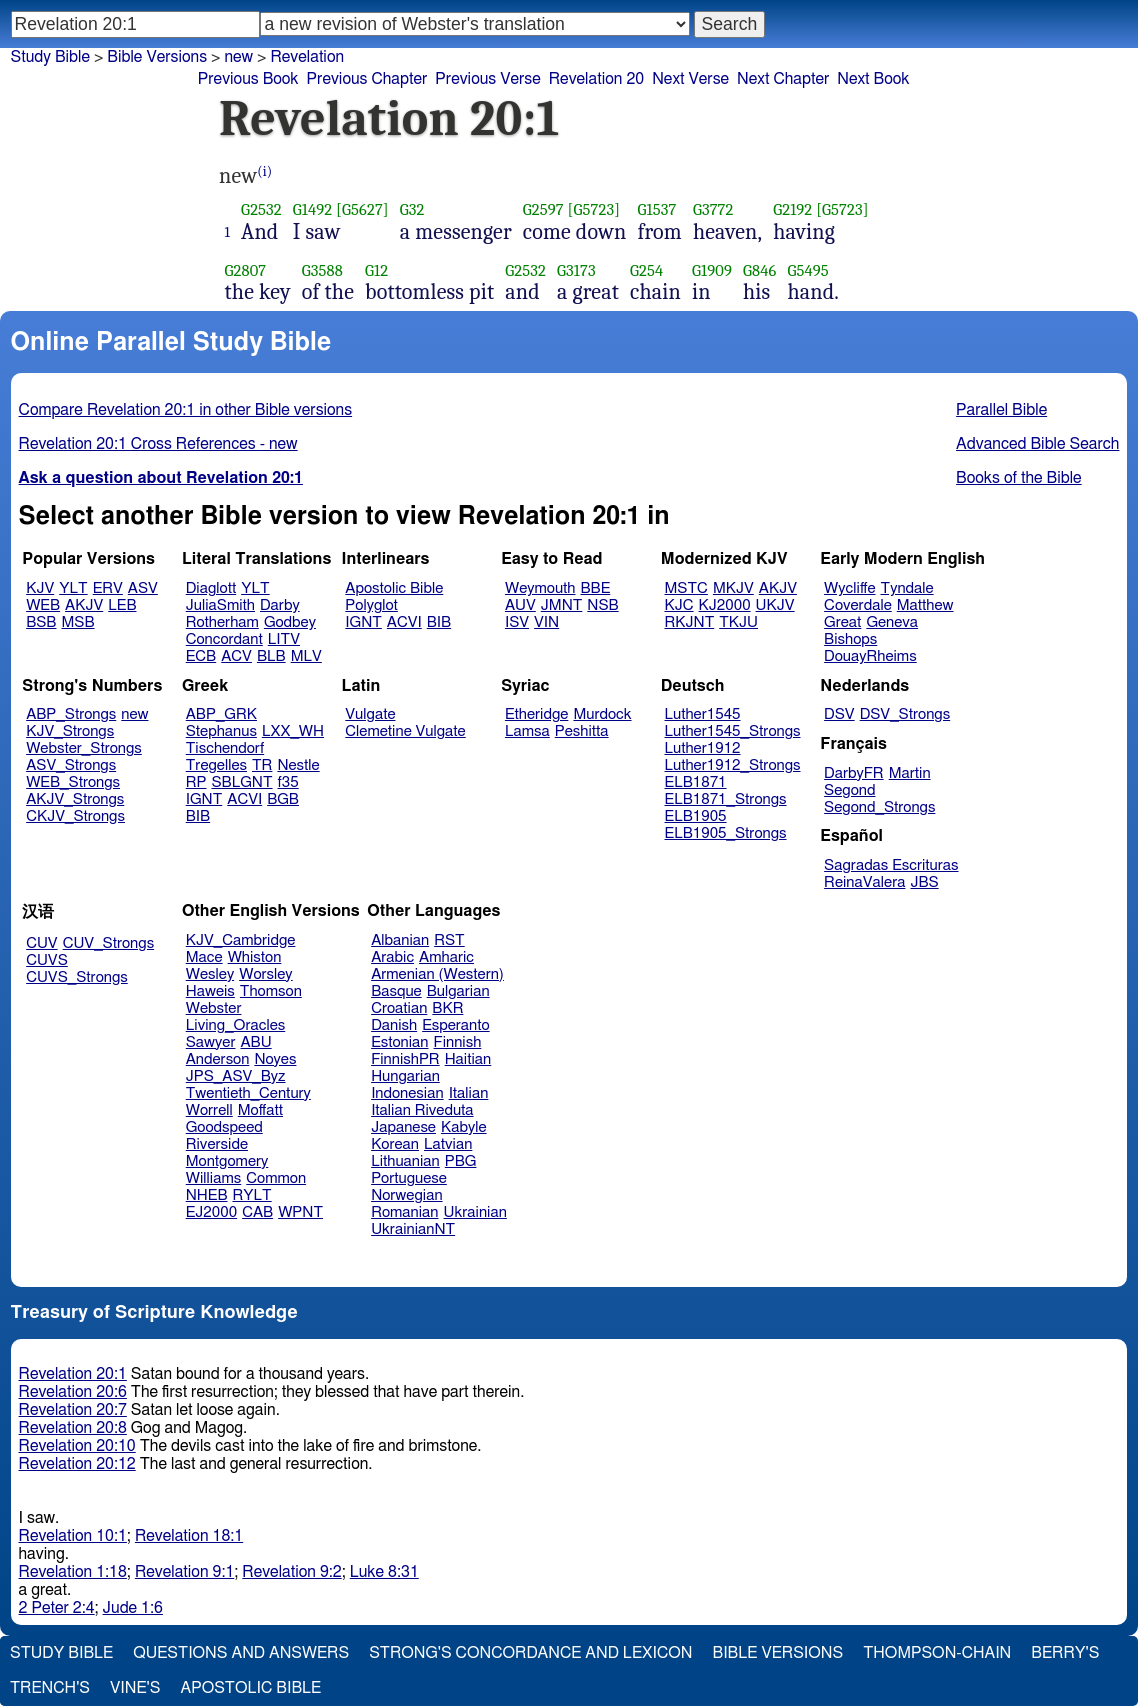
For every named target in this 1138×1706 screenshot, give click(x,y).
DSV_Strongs (905, 714)
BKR (447, 1008)
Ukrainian (475, 1212)
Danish (394, 1025)
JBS (924, 882)
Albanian (400, 940)
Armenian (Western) (437, 974)
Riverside (217, 1144)
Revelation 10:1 (73, 1536)
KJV (40, 588)
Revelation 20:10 (77, 1446)
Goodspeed (224, 1127)
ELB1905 (696, 816)
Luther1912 (703, 748)
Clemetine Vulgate (405, 731)
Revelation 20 (596, 79)
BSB (41, 622)
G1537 (657, 209)
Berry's (1065, 1653)
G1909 (712, 270)
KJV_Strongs (70, 731)
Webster (214, 1008)
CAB (257, 1212)
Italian (469, 1093)
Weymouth (540, 588)
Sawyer (211, 1042)
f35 (288, 782)
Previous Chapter (367, 79)
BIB (439, 622)
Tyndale (907, 588)
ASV (143, 588)
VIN (546, 622)
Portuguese (409, 1178)
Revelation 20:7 (73, 1410)
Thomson (271, 991)
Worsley (265, 974)
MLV (306, 656)
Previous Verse (487, 79)
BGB (283, 799)
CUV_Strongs (108, 943)
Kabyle (464, 1127)
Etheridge (536, 714)
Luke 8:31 (384, 1572)
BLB (271, 656)
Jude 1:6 (133, 1608)
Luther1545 (703, 714)
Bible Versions (157, 57)
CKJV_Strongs (75, 816)
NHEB (207, 1195)
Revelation (307, 57)
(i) (264, 171)
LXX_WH (293, 731)
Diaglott (211, 588)
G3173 (576, 270)
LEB (122, 605)
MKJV (733, 588)
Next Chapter (783, 79)
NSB (602, 605)
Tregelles (216, 765)
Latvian (448, 1144)
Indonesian (407, 1093)
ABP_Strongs (71, 714)
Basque (396, 991)
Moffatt (260, 1110)
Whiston (255, 957)
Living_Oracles (236, 1025)
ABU (255, 1042)
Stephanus (221, 731)
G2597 (543, 209)
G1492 (312, 209)
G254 (646, 270)
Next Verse (690, 79)
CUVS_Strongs (77, 977)
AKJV (84, 605)
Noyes (275, 1059)
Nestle (298, 765)
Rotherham (222, 622)
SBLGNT (241, 782)
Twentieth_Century (248, 1093)
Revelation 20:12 (77, 1464)
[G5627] (362, 209)
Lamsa (527, 731)
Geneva (892, 622)
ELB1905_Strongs (726, 833)
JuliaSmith (220, 605)
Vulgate (370, 714)
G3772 (713, 209)
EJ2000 (211, 1212)
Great (842, 622)
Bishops (850, 639)
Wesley (210, 974)
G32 (412, 209)
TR (262, 765)
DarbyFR (854, 773)
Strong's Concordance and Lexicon (530, 1653)
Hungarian (405, 1076)
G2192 (792, 209)
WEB (43, 605)
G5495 (807, 270)
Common (276, 1178)
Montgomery (227, 1161)
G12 (376, 270)
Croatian (399, 1008)
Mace (204, 957)
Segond (849, 790)
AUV (520, 605)
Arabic (392, 957)
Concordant (224, 639)
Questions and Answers (241, 1653)
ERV (108, 588)
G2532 (261, 209)
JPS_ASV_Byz (236, 1076)
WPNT (300, 1212)
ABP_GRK (221, 714)
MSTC (686, 588)
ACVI (404, 622)
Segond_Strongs (879, 807)
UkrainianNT (413, 1229)
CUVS (47, 960)
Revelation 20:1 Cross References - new (158, 444)
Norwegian (406, 1195)
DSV (839, 714)
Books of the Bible (1019, 478)
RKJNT (690, 622)
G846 (759, 270)
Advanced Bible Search (1037, 444)
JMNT (562, 605)
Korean (395, 1144)
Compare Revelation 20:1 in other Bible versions (186, 410)
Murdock (602, 714)
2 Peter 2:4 (57, 1608)
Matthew (925, 605)
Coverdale (858, 605)
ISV (517, 622)
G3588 (322, 270)
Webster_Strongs (84, 748)
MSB (77, 622)
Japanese (403, 1127)
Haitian (468, 1059)
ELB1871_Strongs (726, 799)
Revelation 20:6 (73, 1392)
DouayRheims (870, 656)
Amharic (446, 957)
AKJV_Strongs (75, 799)
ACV (236, 656)
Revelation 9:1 (184, 1572)
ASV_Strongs (71, 765)
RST (449, 940)
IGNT (363, 622)
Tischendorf (225, 748)
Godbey (290, 622)
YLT (73, 588)
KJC (679, 605)
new (238, 57)
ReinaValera (864, 882)
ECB (201, 656)
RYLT (251, 1195)
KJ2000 (725, 605)
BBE (596, 588)
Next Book (873, 79)
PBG (461, 1161)
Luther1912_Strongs (733, 765)
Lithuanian (405, 1161)
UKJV (775, 605)
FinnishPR (405, 1059)
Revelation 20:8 (73, 1428)
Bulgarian (458, 991)
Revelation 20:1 (73, 1374)
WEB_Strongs (73, 782)
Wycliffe (849, 588)
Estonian (399, 1042)
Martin (910, 773)
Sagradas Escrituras (891, 865)
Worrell (209, 1110)
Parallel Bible (1001, 410)
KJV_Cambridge (241, 940)
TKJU (738, 622)
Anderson (218, 1059)
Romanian (404, 1212)
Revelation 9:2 (291, 1572)
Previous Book (248, 79)
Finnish (458, 1042)
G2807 (246, 270)
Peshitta (582, 731)
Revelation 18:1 (189, 1536)
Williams (214, 1178)
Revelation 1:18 (73, 1572)
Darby (280, 605)
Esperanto (456, 1025)
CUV (42, 943)
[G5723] (594, 209)
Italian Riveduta (422, 1110)
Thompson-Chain (937, 1653)
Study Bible (50, 57)
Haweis (210, 991)
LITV (284, 639)
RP (196, 782)
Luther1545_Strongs (733, 731)
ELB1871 (696, 782)
